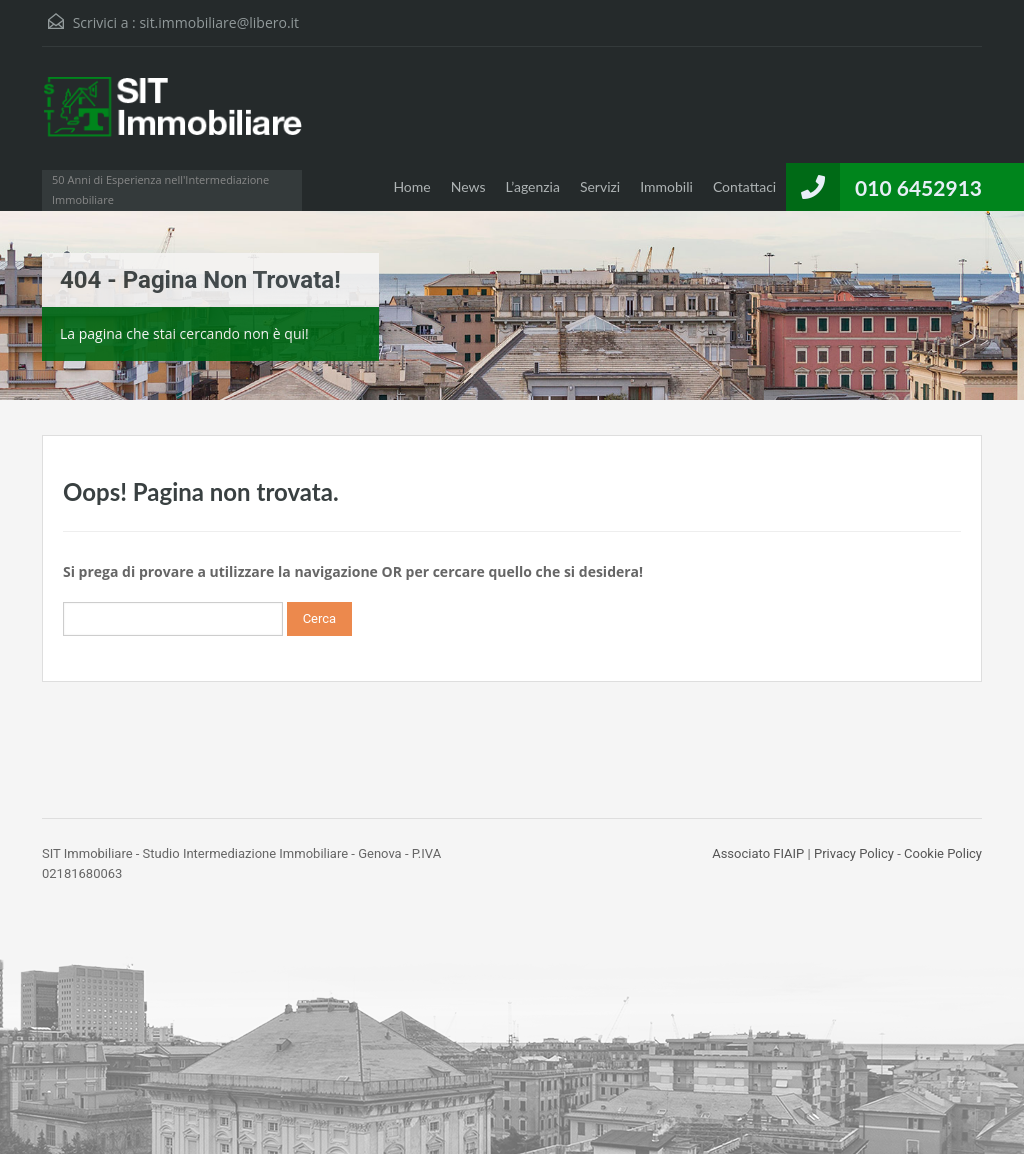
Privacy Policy (854, 853)
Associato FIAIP (758, 853)
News (468, 186)
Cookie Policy (943, 853)
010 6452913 (918, 187)
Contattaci (744, 186)
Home (411, 186)
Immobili (666, 186)
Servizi (600, 186)
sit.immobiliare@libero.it (219, 22)
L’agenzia (533, 186)
